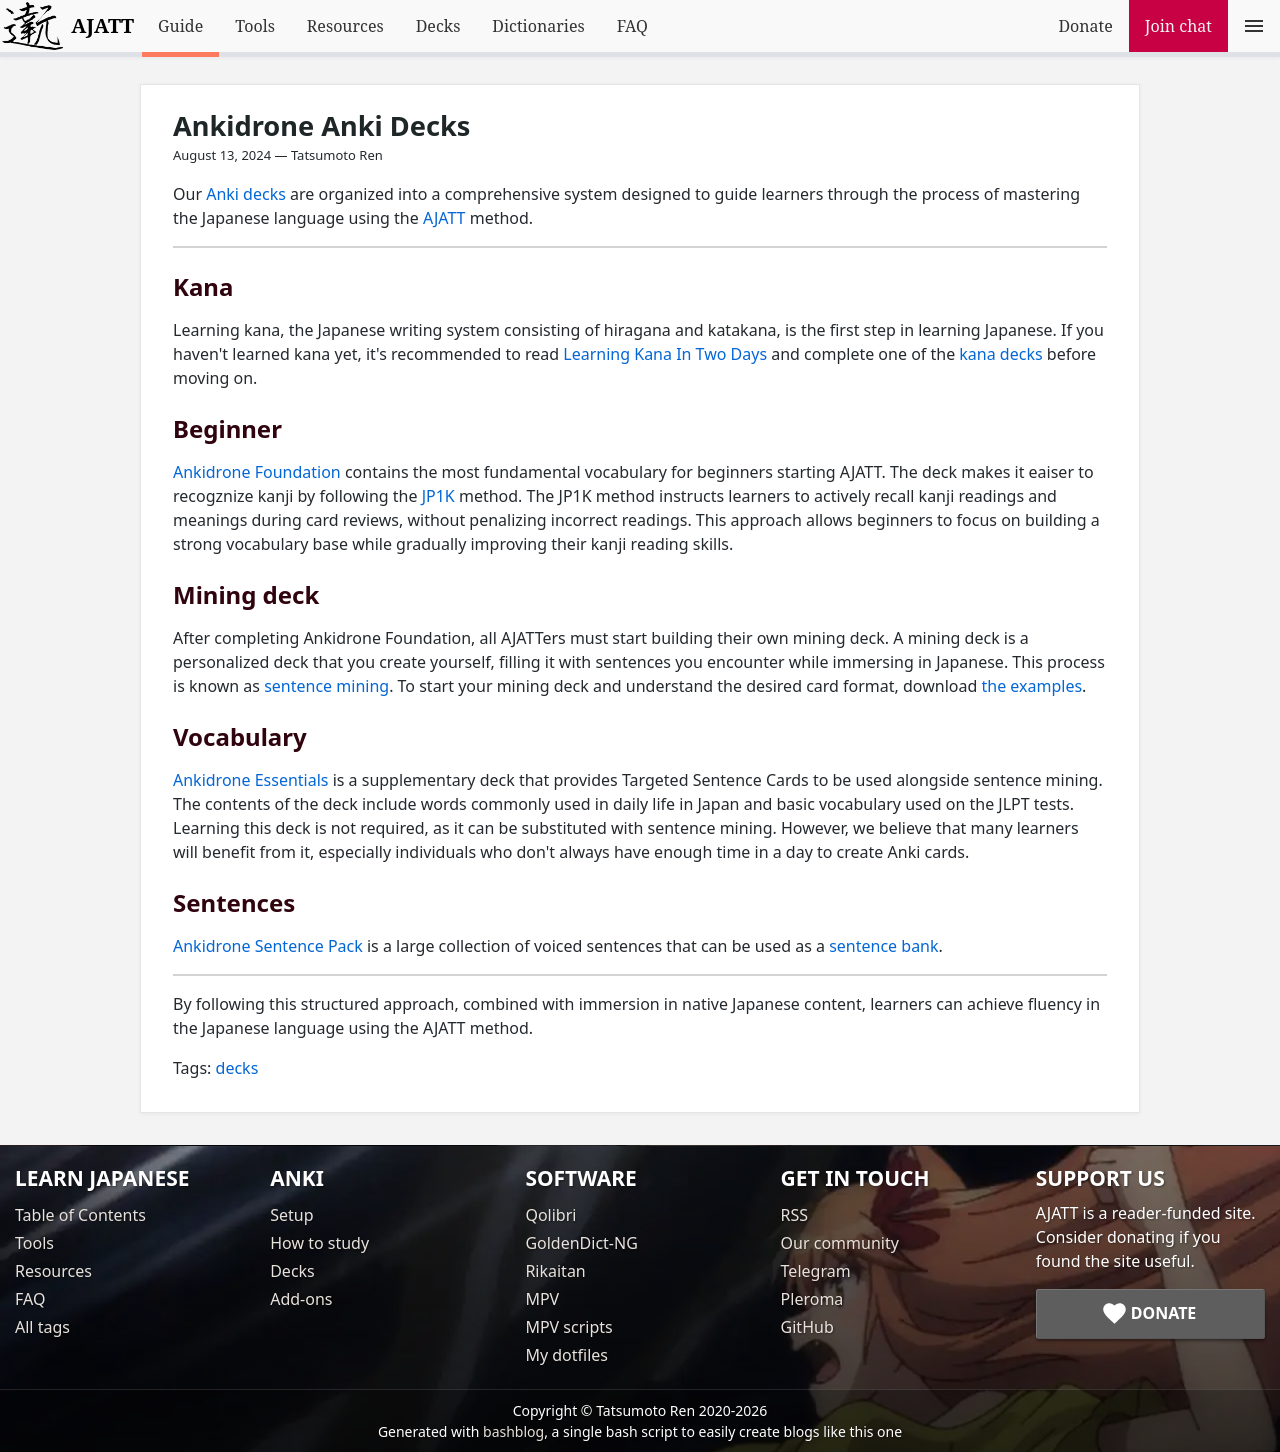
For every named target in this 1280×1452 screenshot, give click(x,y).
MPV (542, 1299)
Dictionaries (538, 26)
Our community (840, 1243)
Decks (438, 26)
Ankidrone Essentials (250, 780)
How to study (319, 1243)
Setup (291, 1215)
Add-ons (301, 1299)
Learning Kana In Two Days (665, 354)
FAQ (632, 26)
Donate (1085, 26)
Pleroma (812, 1299)
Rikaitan (555, 1271)
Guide (180, 26)
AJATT (444, 218)
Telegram (816, 1271)
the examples (1031, 686)
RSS (795, 1215)
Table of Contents (80, 1215)
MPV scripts (568, 1327)
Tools (255, 26)
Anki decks (246, 194)
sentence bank (883, 946)
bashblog (513, 1431)
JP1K (438, 496)
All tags (42, 1327)
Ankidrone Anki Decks (321, 125)
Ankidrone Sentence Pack (268, 946)
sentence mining (326, 686)
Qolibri (550, 1215)
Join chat (1178, 26)
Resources (345, 26)
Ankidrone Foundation (257, 472)
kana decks (1000, 354)
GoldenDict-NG (581, 1243)
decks (237, 1068)
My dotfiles (566, 1355)
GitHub (807, 1327)
